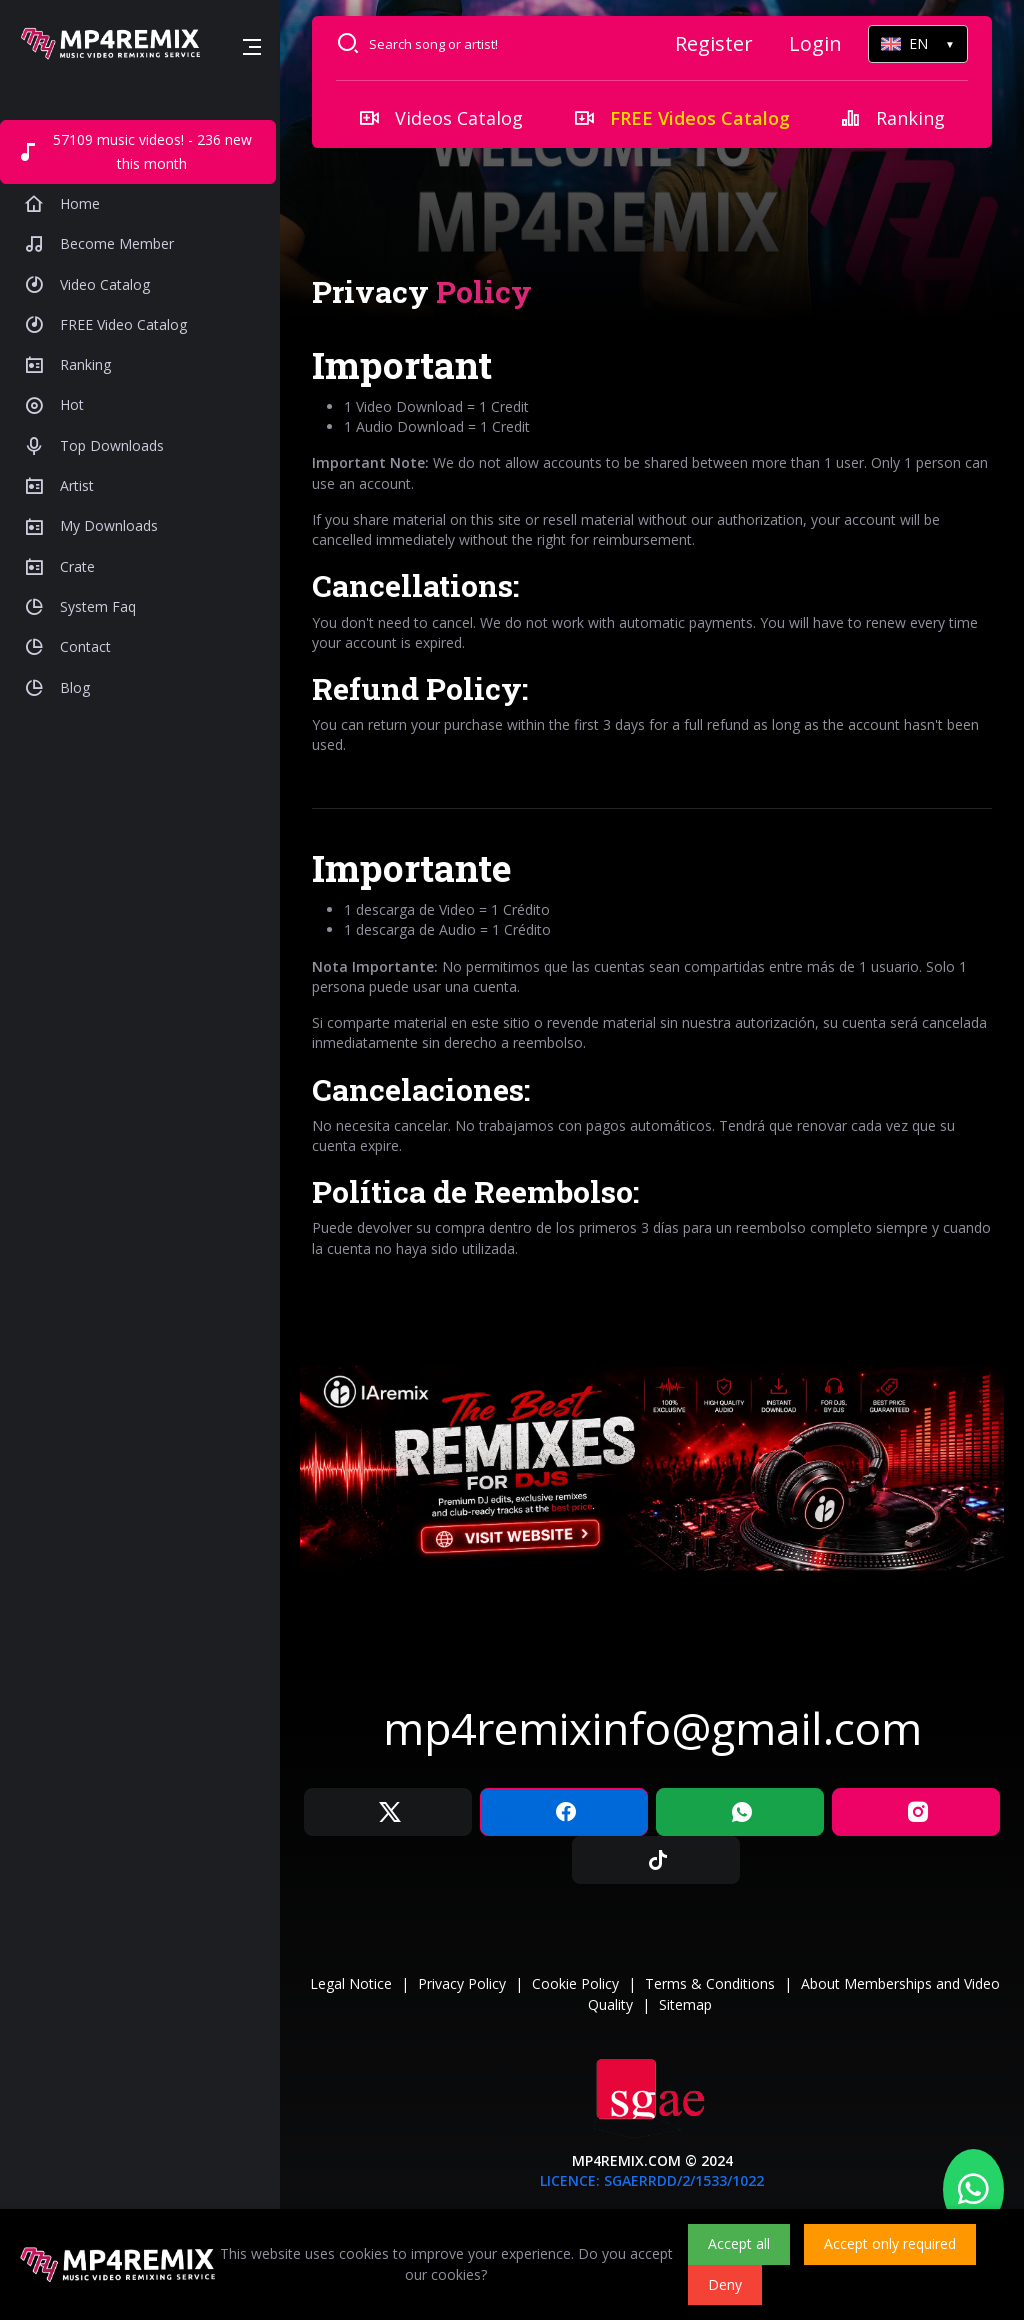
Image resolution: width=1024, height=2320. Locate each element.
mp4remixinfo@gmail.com (652, 1728)
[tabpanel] (652, 800)
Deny (725, 2284)
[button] (252, 47)
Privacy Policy (462, 1983)
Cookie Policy (575, 1983)
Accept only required (890, 2243)
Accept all (739, 2243)
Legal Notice (351, 1983)
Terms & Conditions (710, 1983)
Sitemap (685, 2004)
